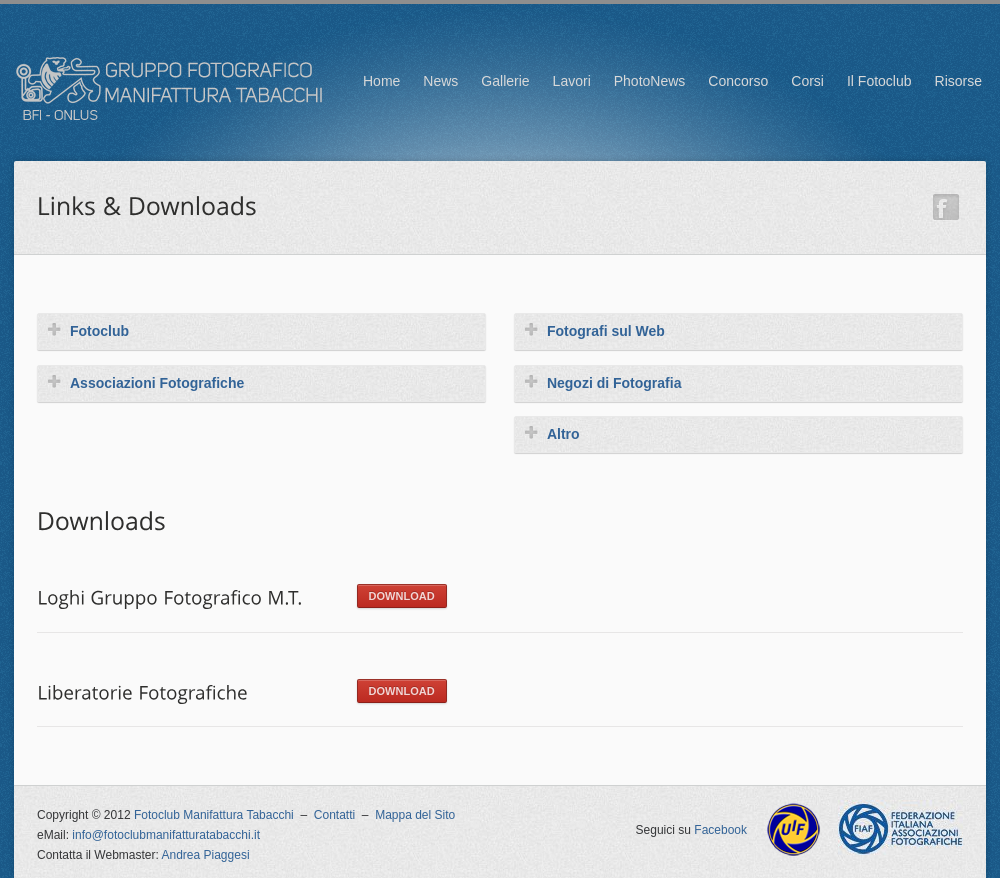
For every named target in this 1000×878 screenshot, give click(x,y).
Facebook (720, 830)
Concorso (738, 81)
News (440, 81)
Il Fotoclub (879, 81)
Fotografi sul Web (594, 330)
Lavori (572, 81)
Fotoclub (87, 330)
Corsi (807, 81)
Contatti (334, 815)
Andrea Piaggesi (206, 855)
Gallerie (505, 81)
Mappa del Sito (415, 815)
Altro (551, 433)
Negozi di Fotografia (602, 382)
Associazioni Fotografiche (145, 382)
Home (381, 81)
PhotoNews (650, 81)
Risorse (958, 81)
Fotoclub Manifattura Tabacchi (214, 815)
